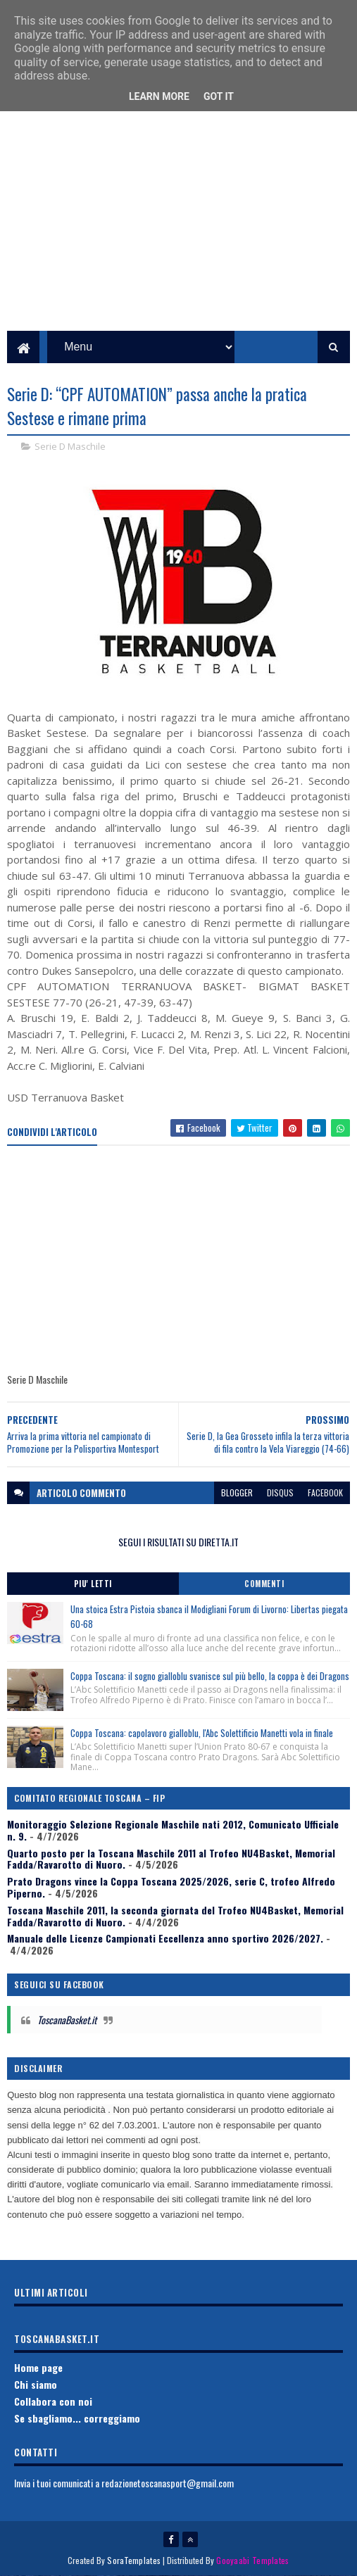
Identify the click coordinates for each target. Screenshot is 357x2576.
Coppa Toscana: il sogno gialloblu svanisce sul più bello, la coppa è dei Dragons (209, 1676)
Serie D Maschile (70, 446)
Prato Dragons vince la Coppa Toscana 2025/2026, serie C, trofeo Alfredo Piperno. (171, 1887)
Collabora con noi (53, 2401)
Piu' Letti (93, 1583)
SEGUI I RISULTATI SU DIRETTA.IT (178, 1541)
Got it (218, 96)
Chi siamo (35, 2384)
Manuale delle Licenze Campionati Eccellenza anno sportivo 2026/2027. (165, 1938)
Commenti (264, 1583)
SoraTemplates (134, 2560)
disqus (280, 1492)
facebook (325, 1492)
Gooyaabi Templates (252, 2560)
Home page (38, 2367)
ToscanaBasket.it (66, 2019)
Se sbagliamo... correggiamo (77, 2418)
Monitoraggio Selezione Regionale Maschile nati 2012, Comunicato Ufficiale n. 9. (173, 1830)
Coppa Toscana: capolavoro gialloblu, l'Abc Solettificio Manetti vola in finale (201, 1733)
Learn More (159, 96)
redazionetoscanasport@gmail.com (167, 2482)
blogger (237, 1492)
